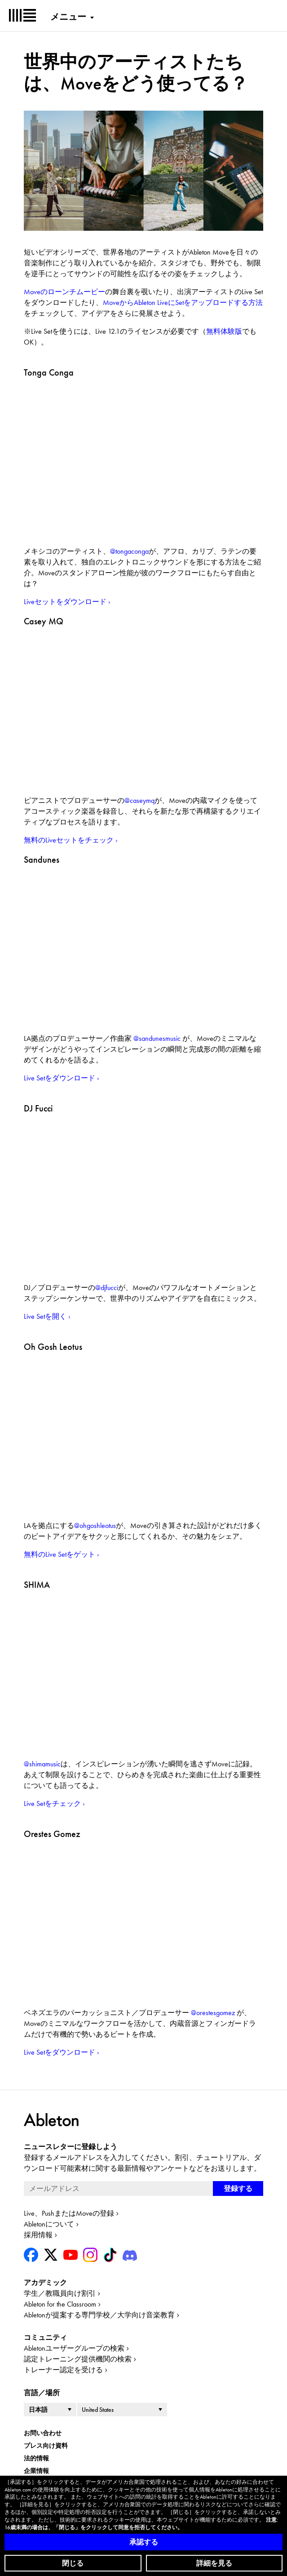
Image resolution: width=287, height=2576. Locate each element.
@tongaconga (129, 551)
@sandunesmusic (157, 1038)
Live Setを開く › (47, 1316)
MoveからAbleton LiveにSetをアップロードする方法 (183, 302)
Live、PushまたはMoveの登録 (69, 2213)
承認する (143, 2542)
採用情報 (38, 2235)
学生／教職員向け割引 (60, 2293)
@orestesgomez (213, 2012)
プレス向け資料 (46, 2446)
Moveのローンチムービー (64, 291)
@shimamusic (42, 1764)
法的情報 (36, 2458)
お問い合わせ (43, 2433)
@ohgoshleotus (95, 1525)
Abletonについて (49, 2224)
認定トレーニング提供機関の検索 (78, 2359)
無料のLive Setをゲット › (61, 1554)
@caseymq (139, 800)
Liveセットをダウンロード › (67, 601)
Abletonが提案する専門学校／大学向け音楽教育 (99, 2315)
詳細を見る (214, 2563)
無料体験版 (224, 331)
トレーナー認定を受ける (63, 2369)
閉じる (73, 2563)
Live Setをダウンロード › (61, 1078)
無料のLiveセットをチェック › (71, 840)
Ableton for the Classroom (60, 2304)
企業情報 (36, 2471)
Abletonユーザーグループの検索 (74, 2348)
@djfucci (106, 1287)
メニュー (68, 16)
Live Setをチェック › (54, 1803)
